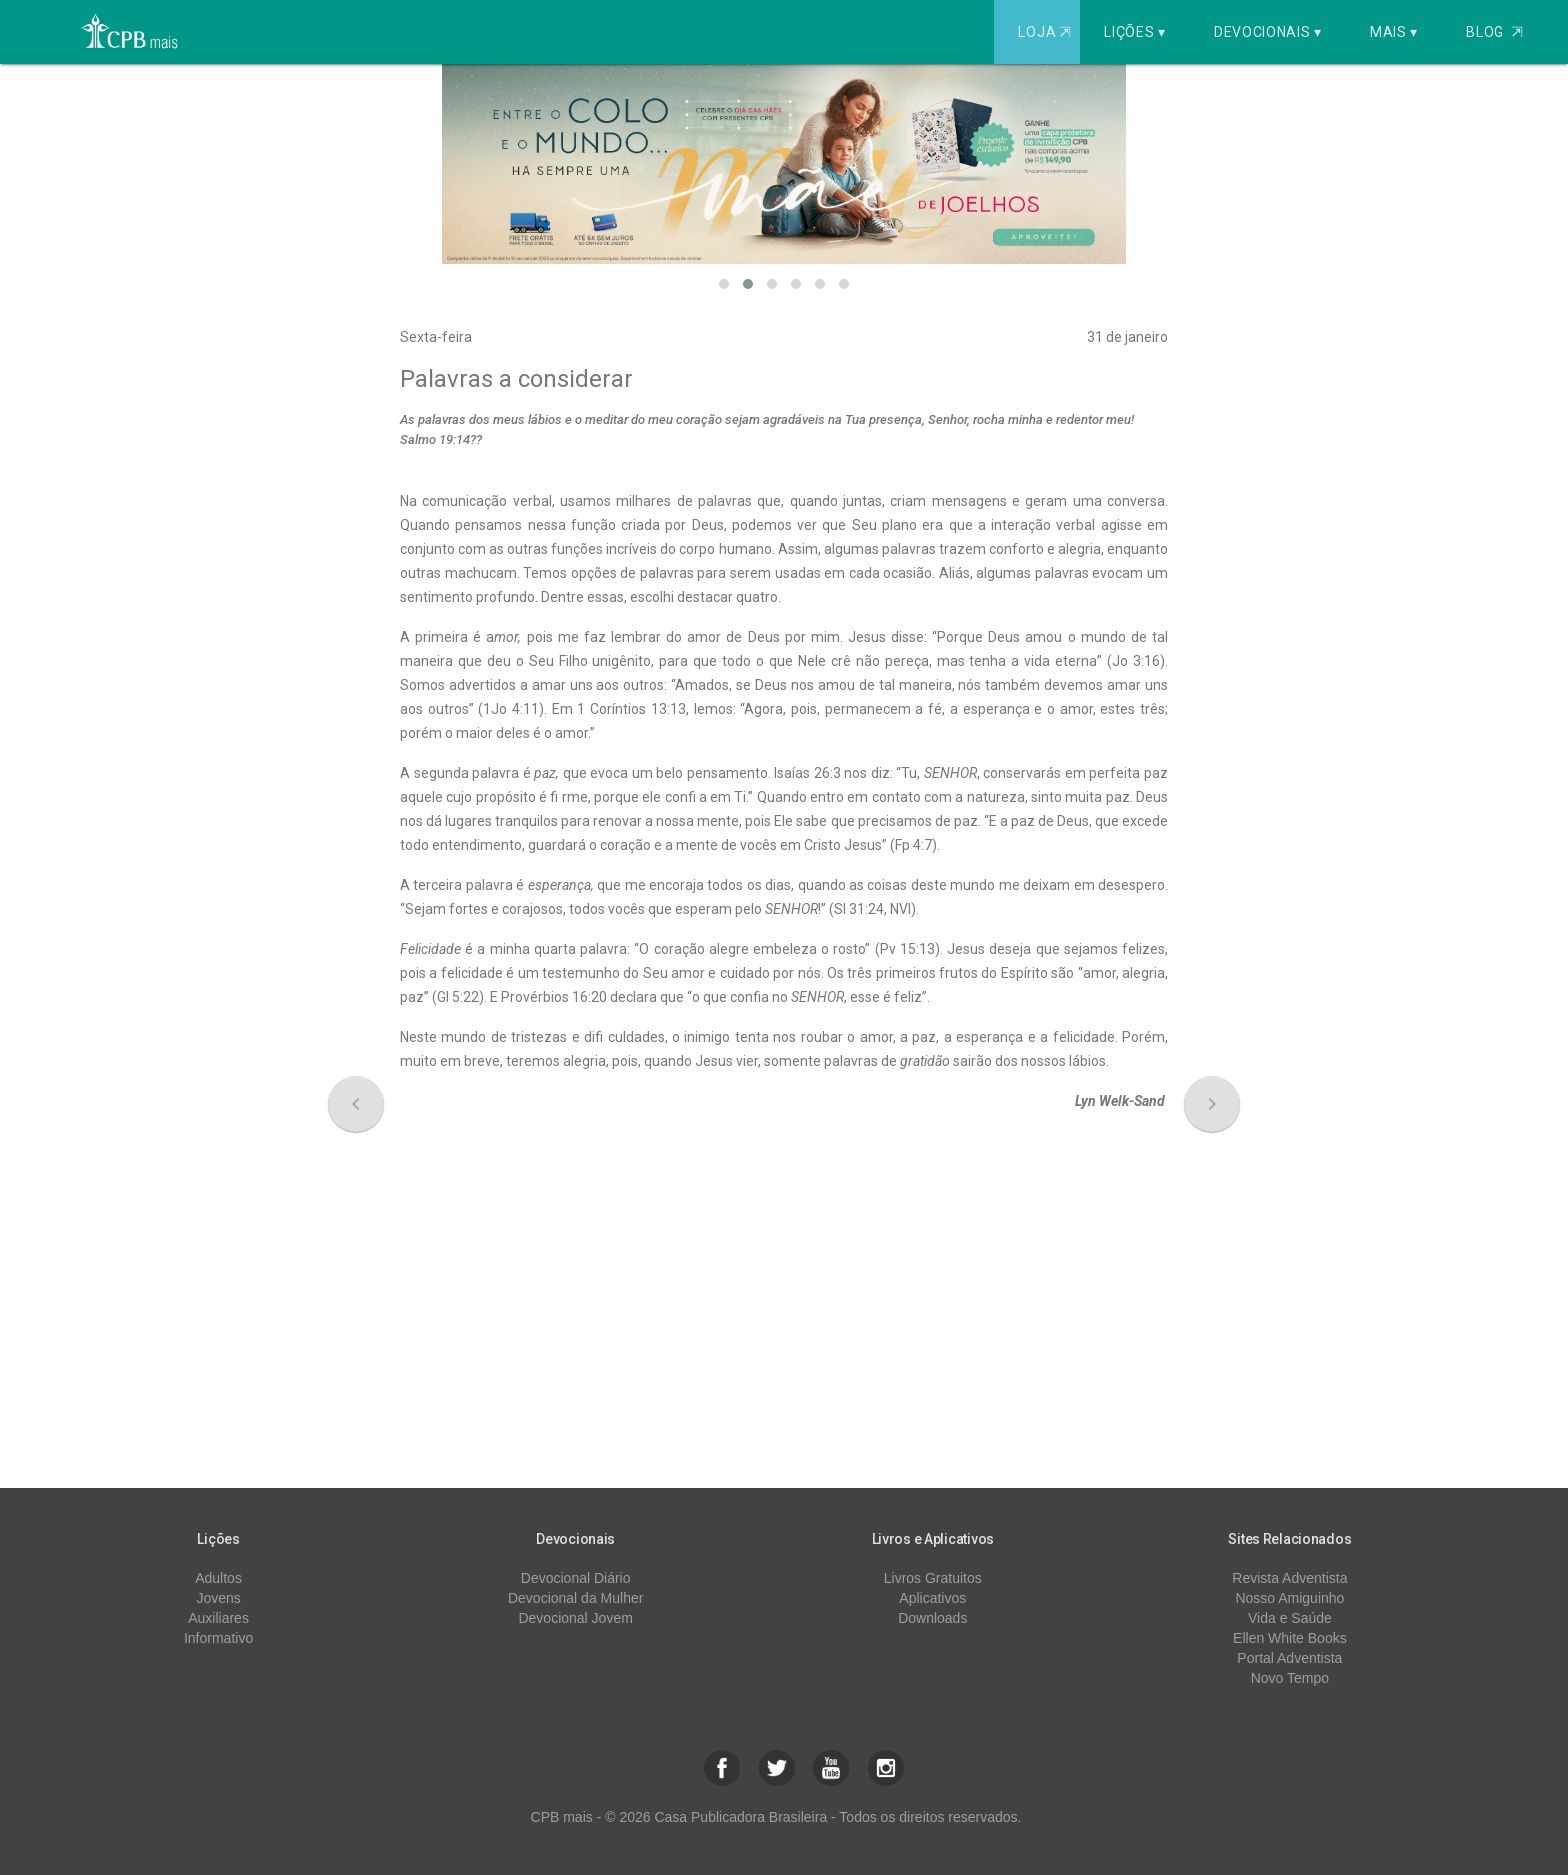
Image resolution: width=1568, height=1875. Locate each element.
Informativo (218, 1638)
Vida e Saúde (1290, 1618)
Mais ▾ (1394, 32)
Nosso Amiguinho (1289, 1598)
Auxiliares (218, 1618)
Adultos (218, 1578)
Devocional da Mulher (575, 1598)
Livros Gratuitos (933, 1578)
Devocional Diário (576, 1578)
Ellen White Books (1290, 1638)
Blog (1494, 32)
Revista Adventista (1289, 1578)
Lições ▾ (1135, 32)
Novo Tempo (1290, 1678)
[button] (724, 284)
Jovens (218, 1598)
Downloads (932, 1618)
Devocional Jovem (575, 1618)
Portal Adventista (1289, 1658)
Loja (1046, 32)
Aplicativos (932, 1598)
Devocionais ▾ (1268, 32)
